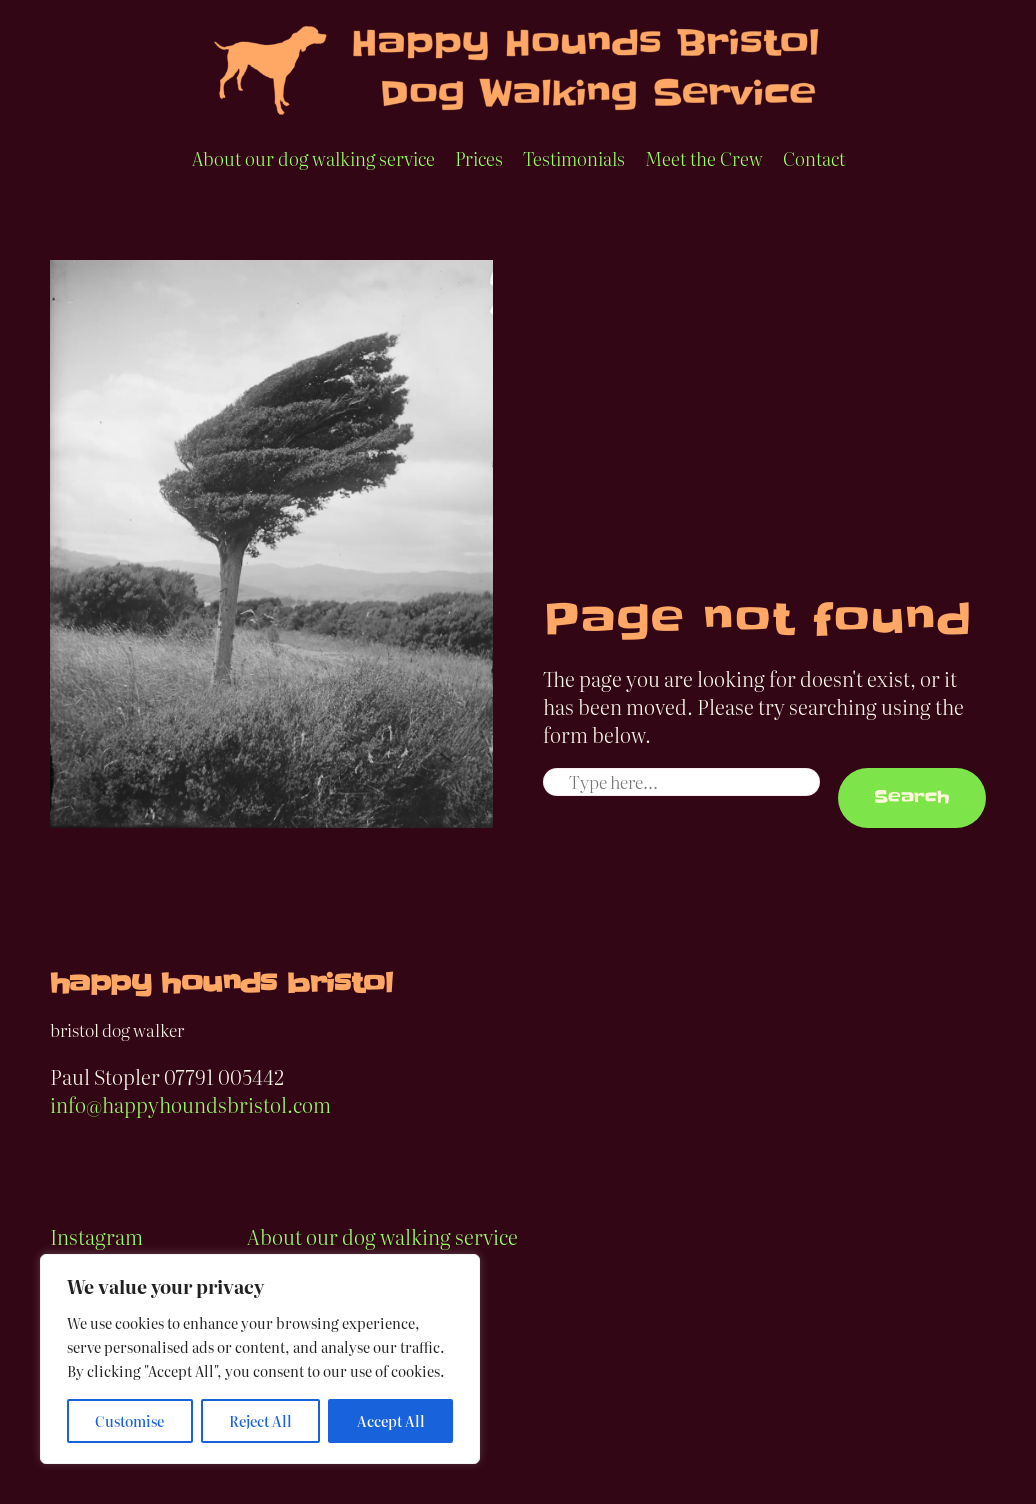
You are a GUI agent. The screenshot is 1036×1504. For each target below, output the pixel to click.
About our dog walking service (382, 1236)
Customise (129, 1421)
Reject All (260, 1421)
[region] (260, 1359)
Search (912, 797)
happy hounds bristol (221, 983)
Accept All (391, 1421)
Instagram (96, 1236)
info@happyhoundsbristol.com (190, 1104)
